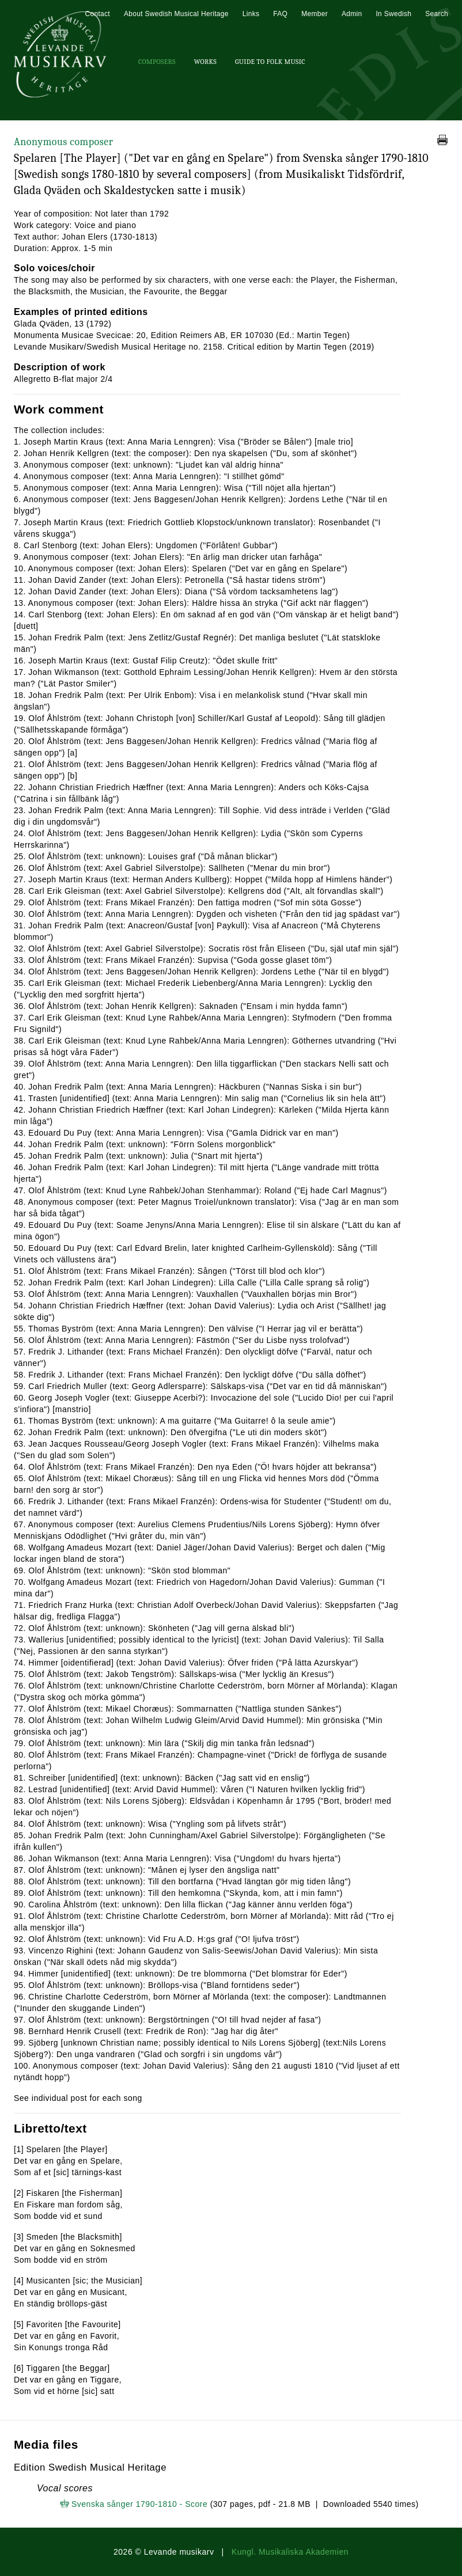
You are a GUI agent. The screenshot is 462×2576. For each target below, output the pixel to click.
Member (314, 14)
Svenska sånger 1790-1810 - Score (139, 2504)
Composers (157, 62)
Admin (352, 14)
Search (436, 14)
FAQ (280, 14)
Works (205, 62)
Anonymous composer (63, 142)
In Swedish (393, 14)
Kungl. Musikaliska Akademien (290, 2551)
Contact (97, 14)
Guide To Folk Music (270, 62)
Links (251, 14)
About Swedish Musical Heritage (176, 14)
